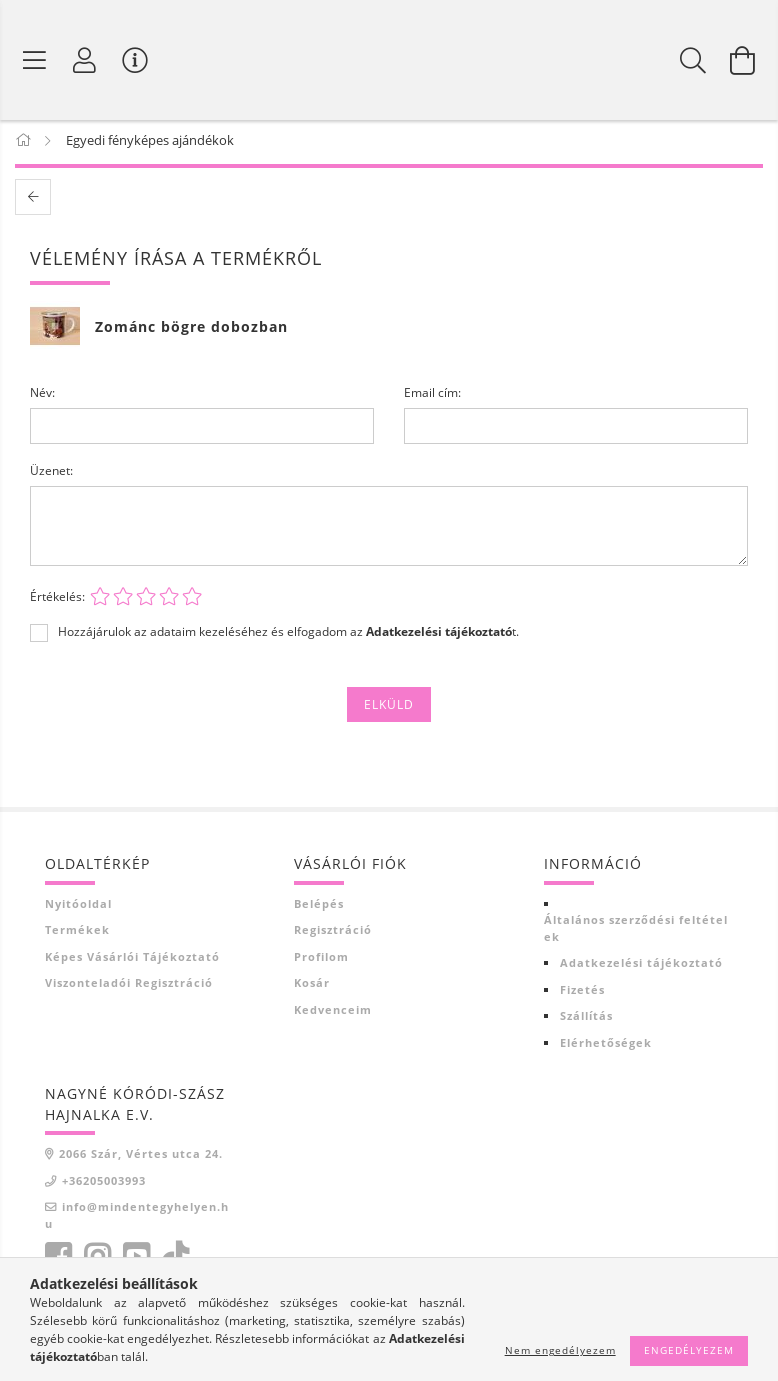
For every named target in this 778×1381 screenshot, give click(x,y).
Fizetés (582, 993)
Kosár (312, 986)
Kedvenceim (333, 1013)
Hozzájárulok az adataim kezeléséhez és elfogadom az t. (288, 635)
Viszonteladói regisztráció (129, 986)
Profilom (321, 960)
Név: (42, 396)
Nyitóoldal (78, 907)
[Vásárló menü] (135, 60)
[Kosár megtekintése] (743, 60)
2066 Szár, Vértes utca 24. (141, 1157)
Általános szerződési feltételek (636, 932)
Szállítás (586, 1019)
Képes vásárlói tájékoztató (132, 960)
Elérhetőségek (606, 1046)
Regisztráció (333, 933)
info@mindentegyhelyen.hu (137, 1219)
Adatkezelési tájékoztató (641, 966)
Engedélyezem (689, 1350)
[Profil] (85, 60)
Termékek (77, 933)
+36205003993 (104, 1184)
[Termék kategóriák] (35, 60)
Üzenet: (51, 474)
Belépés (319, 907)
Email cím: (432, 396)
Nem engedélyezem (560, 1350)
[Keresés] (693, 60)
